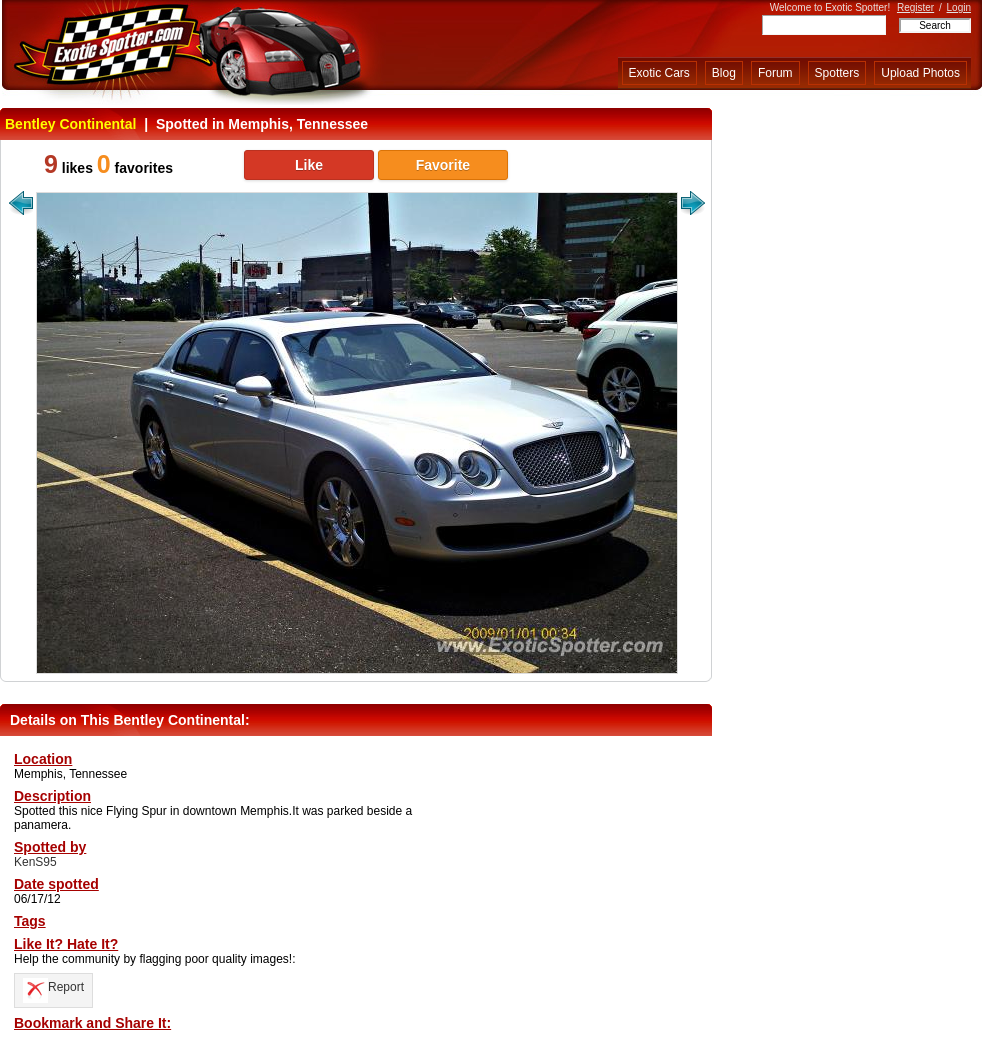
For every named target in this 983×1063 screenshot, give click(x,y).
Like (309, 165)
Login (959, 7)
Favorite (443, 165)
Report (53, 987)
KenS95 (35, 862)
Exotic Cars (659, 73)
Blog (724, 73)
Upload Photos (920, 73)
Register (915, 7)
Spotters (837, 73)
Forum (775, 73)
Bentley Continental (70, 124)
